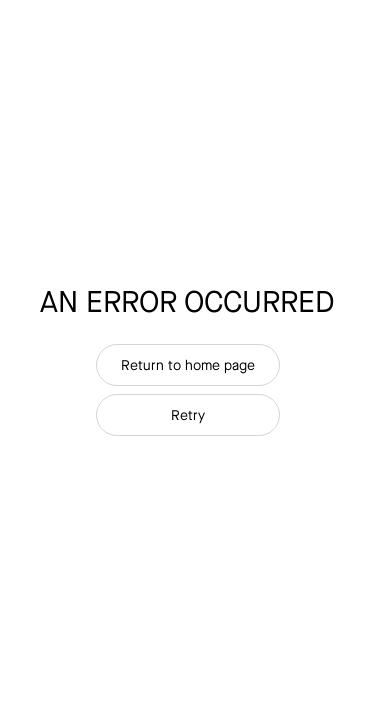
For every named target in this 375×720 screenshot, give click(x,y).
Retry (188, 415)
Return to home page (188, 365)
